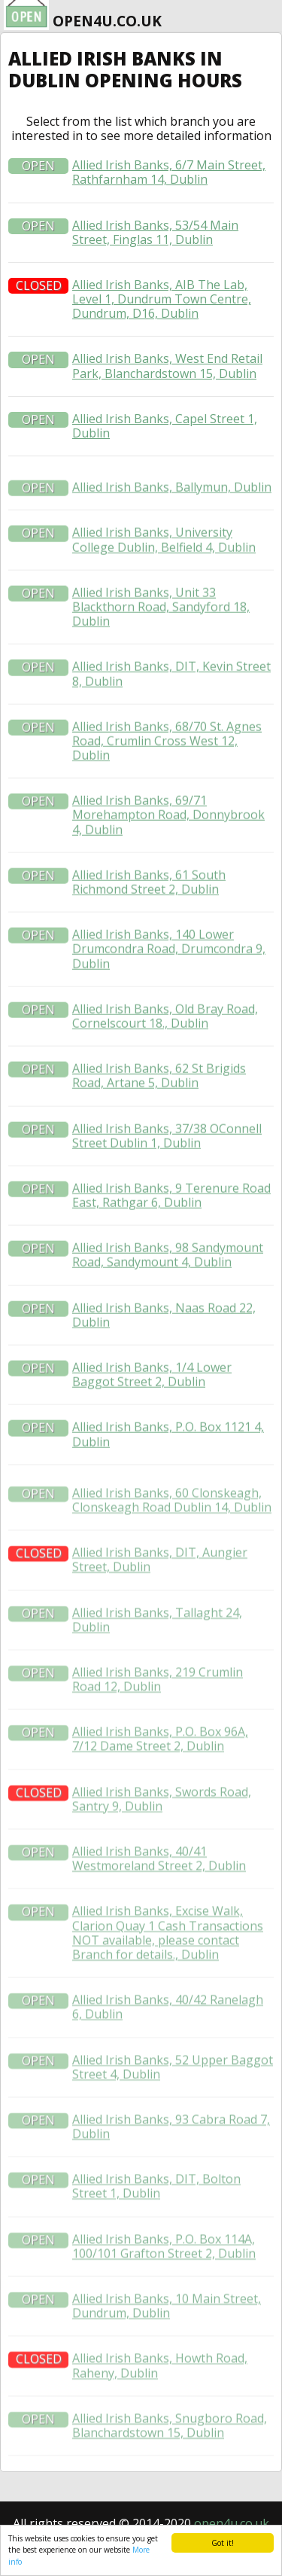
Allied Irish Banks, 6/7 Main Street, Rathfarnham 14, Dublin (168, 172)
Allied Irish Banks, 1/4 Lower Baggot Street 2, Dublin (152, 1427)
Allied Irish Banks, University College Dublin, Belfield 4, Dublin (164, 593)
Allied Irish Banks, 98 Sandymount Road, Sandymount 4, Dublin (167, 1308)
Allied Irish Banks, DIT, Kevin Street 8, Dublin (171, 727)
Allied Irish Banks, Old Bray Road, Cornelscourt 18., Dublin (165, 1069)
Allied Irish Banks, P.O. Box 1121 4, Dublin (168, 1488)
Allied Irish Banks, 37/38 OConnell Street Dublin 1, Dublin (167, 1189)
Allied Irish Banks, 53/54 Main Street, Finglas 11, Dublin (155, 232)
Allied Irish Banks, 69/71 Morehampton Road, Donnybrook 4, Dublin (168, 869)
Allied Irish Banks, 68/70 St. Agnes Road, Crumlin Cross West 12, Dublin (167, 794)
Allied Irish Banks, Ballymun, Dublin (171, 540)
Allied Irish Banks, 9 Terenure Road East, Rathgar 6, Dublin (171, 1248)
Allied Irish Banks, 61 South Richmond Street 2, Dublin (149, 935)
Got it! (222, 2543)
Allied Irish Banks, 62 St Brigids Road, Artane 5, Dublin (159, 1128)
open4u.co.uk (231, 2523)
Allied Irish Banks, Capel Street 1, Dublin (164, 426)
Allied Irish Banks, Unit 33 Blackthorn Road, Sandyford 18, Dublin (161, 660)
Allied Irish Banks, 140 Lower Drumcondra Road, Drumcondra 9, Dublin (168, 1002)
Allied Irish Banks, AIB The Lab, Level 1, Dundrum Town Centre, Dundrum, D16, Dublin (161, 300)
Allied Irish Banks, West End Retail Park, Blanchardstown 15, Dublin (167, 366)
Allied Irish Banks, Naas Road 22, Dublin (164, 1368)
